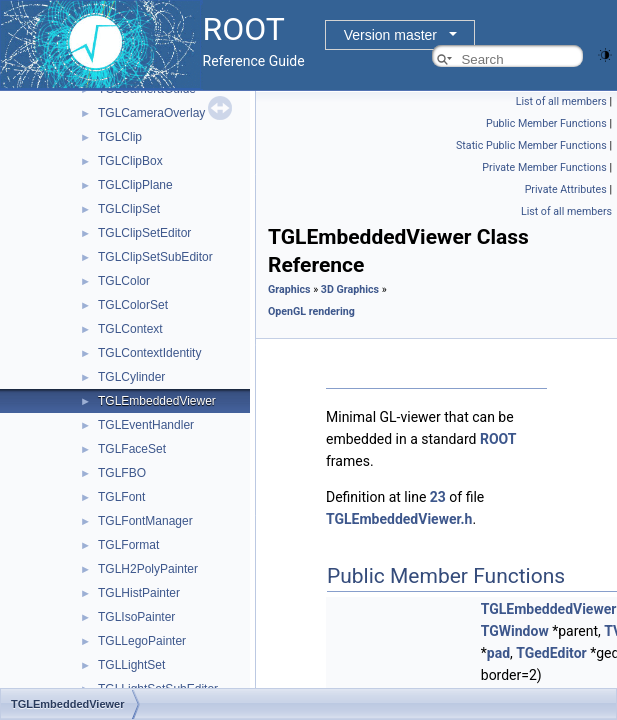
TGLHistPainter (139, 593)
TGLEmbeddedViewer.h (399, 519)
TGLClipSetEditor (144, 233)
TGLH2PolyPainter (148, 569)
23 (438, 497)
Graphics (289, 289)
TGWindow (515, 631)
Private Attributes (566, 189)
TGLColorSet (133, 305)
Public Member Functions (546, 123)
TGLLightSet (131, 665)
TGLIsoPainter (136, 617)
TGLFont (121, 497)
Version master (390, 35)
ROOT (498, 439)
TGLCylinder (131, 377)
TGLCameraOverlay (151, 113)
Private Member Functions (544, 167)
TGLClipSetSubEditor (155, 257)
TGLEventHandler (146, 425)
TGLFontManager (145, 521)
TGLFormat (128, 545)
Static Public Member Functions (531, 145)
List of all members (561, 101)
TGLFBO (122, 473)
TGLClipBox (130, 161)
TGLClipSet (129, 209)
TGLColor (124, 281)
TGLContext (130, 329)
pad (498, 653)
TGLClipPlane (135, 185)
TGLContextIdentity (149, 353)
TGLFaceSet (132, 449)
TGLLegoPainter (142, 641)
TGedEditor (551, 653)
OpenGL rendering (311, 311)
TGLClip (120, 137)
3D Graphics (350, 289)
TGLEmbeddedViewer (157, 401)
